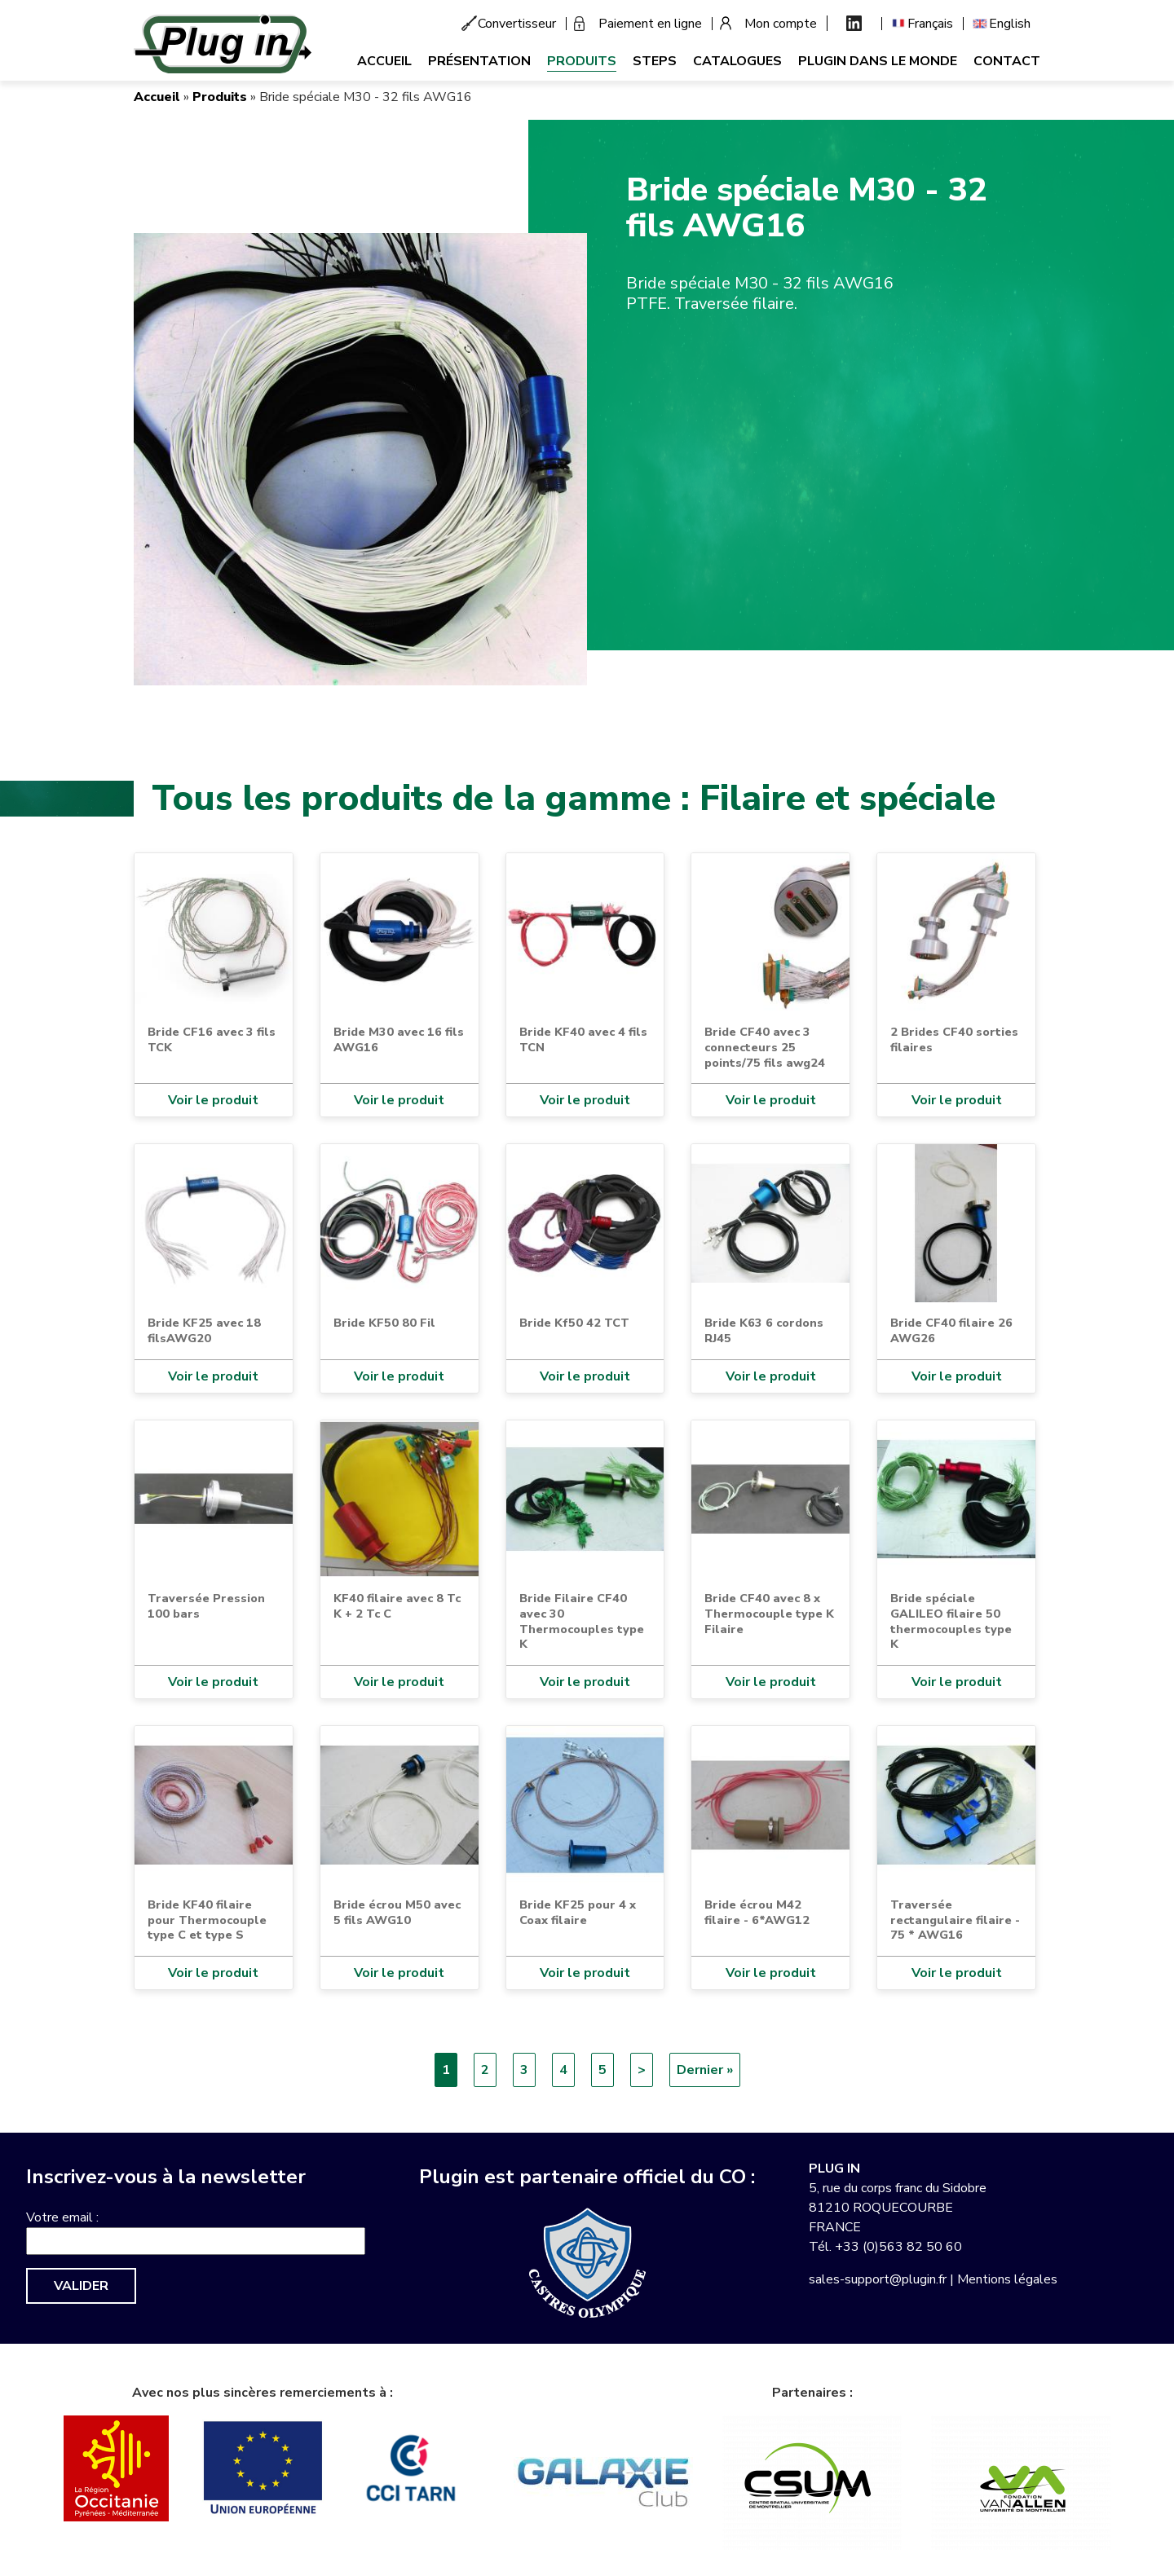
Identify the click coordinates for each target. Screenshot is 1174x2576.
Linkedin (854, 23)
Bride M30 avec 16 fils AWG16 (398, 1039)
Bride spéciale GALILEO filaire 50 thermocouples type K (951, 1621)
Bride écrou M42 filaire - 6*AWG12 (757, 1912)
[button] (360, 459)
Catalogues (737, 61)
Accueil (384, 61)
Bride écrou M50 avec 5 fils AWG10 (397, 1912)
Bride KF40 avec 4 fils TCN (583, 1039)
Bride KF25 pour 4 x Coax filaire (577, 1912)
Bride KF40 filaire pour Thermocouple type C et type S (207, 1919)
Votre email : (62, 2217)
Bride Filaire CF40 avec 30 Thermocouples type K (581, 1621)
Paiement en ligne (650, 23)
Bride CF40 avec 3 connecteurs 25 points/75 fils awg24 (764, 1047)
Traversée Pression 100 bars (206, 1606)
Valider (81, 2286)
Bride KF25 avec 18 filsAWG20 (204, 1330)
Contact (1006, 61)
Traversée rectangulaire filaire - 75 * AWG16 (955, 1919)
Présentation (479, 61)
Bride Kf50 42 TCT (574, 1322)
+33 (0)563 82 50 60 (898, 2247)
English (1010, 23)
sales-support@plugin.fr (878, 2279)
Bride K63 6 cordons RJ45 (763, 1330)
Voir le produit (213, 1100)
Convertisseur (517, 23)
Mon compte (780, 23)
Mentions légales (1007, 2279)
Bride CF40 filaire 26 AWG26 (951, 1330)
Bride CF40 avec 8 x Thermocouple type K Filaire (769, 1613)
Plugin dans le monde (877, 61)
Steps (655, 61)
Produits (581, 61)
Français (930, 23)
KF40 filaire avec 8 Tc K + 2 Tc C (397, 1606)
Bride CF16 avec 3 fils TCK (212, 1039)
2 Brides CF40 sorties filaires (954, 1039)
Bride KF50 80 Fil (384, 1322)
